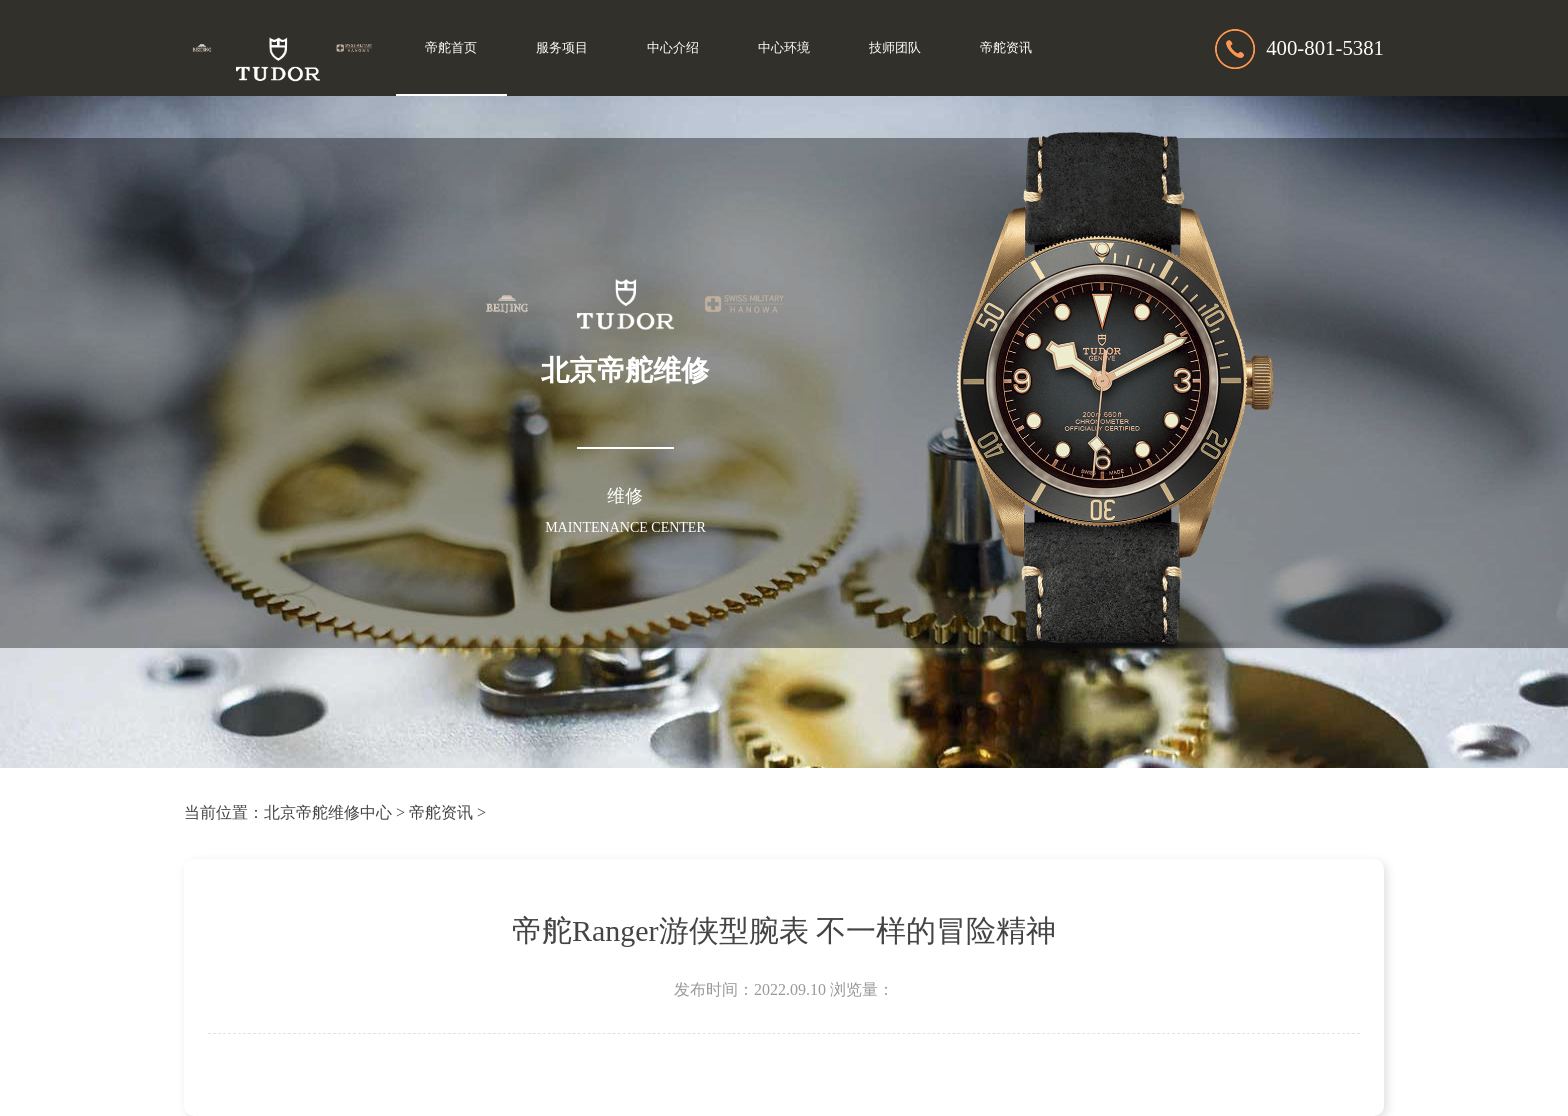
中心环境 (784, 48)
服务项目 (562, 48)
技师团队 (895, 48)
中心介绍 (673, 48)
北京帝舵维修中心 (328, 812)
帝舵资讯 (1006, 48)
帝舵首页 (451, 48)
